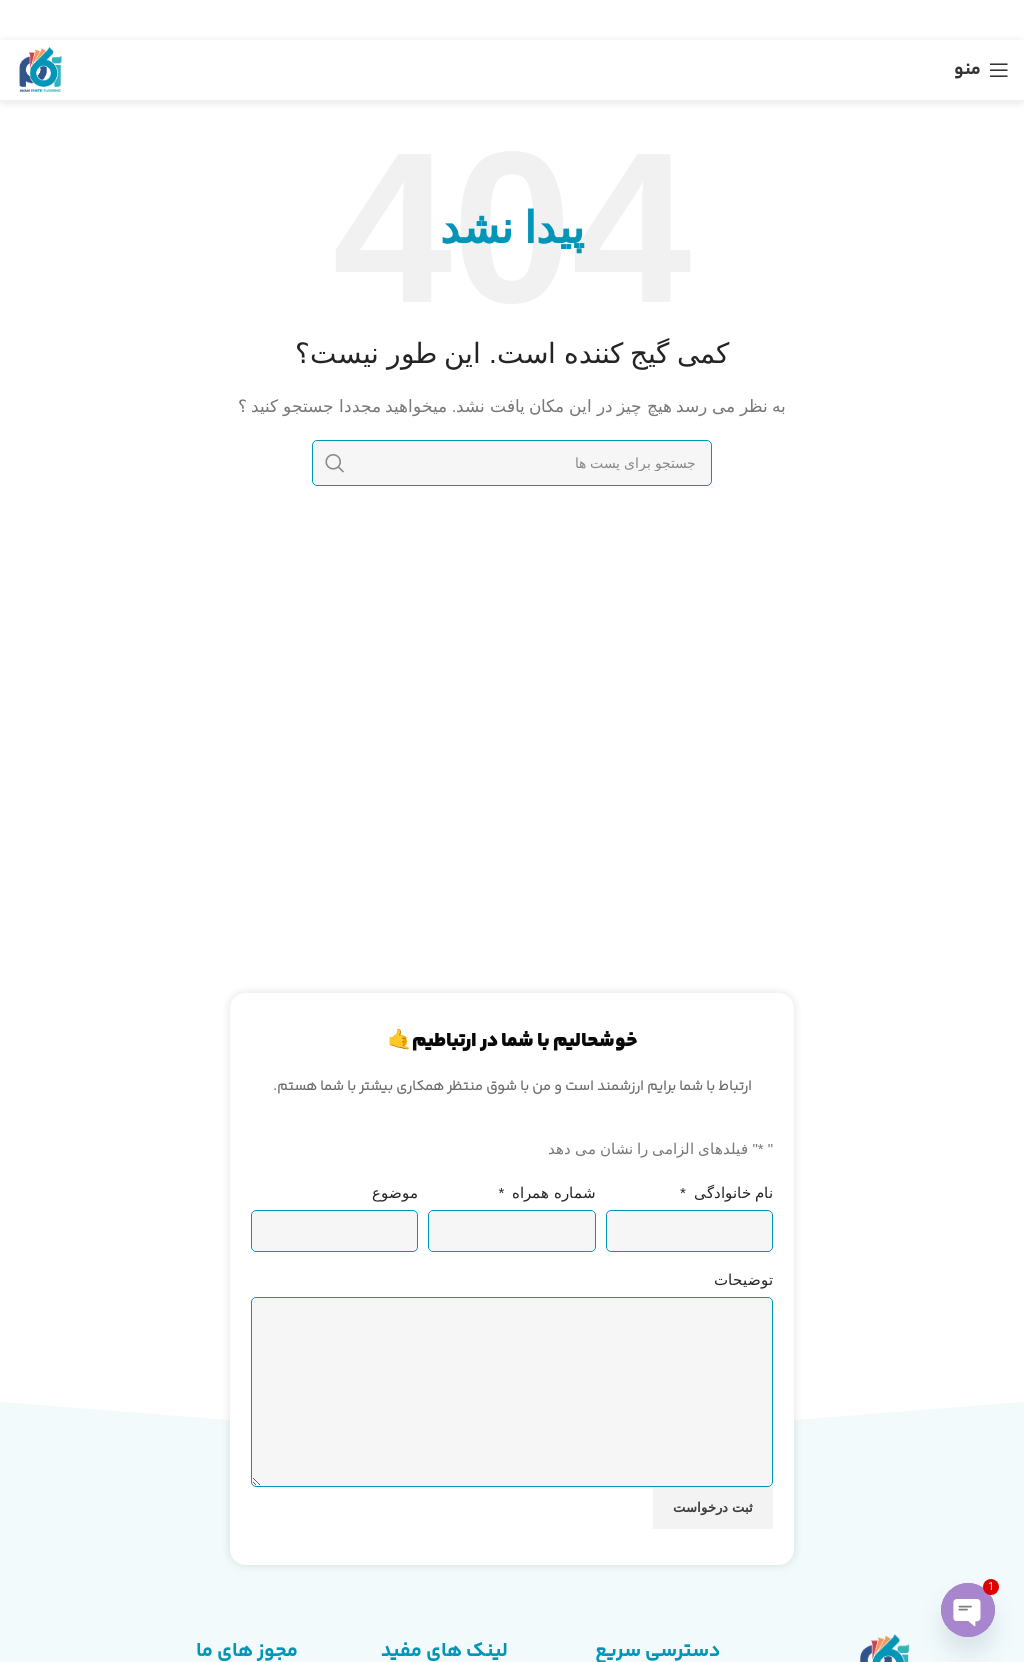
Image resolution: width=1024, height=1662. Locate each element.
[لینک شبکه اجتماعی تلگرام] (464, 20)
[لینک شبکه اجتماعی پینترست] (514, 20)
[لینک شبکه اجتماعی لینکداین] (489, 20)
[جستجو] (512, 463)
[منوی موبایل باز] (981, 70)
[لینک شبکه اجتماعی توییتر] (540, 20)
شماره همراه (547, 1192)
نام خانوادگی (726, 1192)
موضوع (395, 1192)
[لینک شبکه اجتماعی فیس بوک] (563, 20)
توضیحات (743, 1279)
